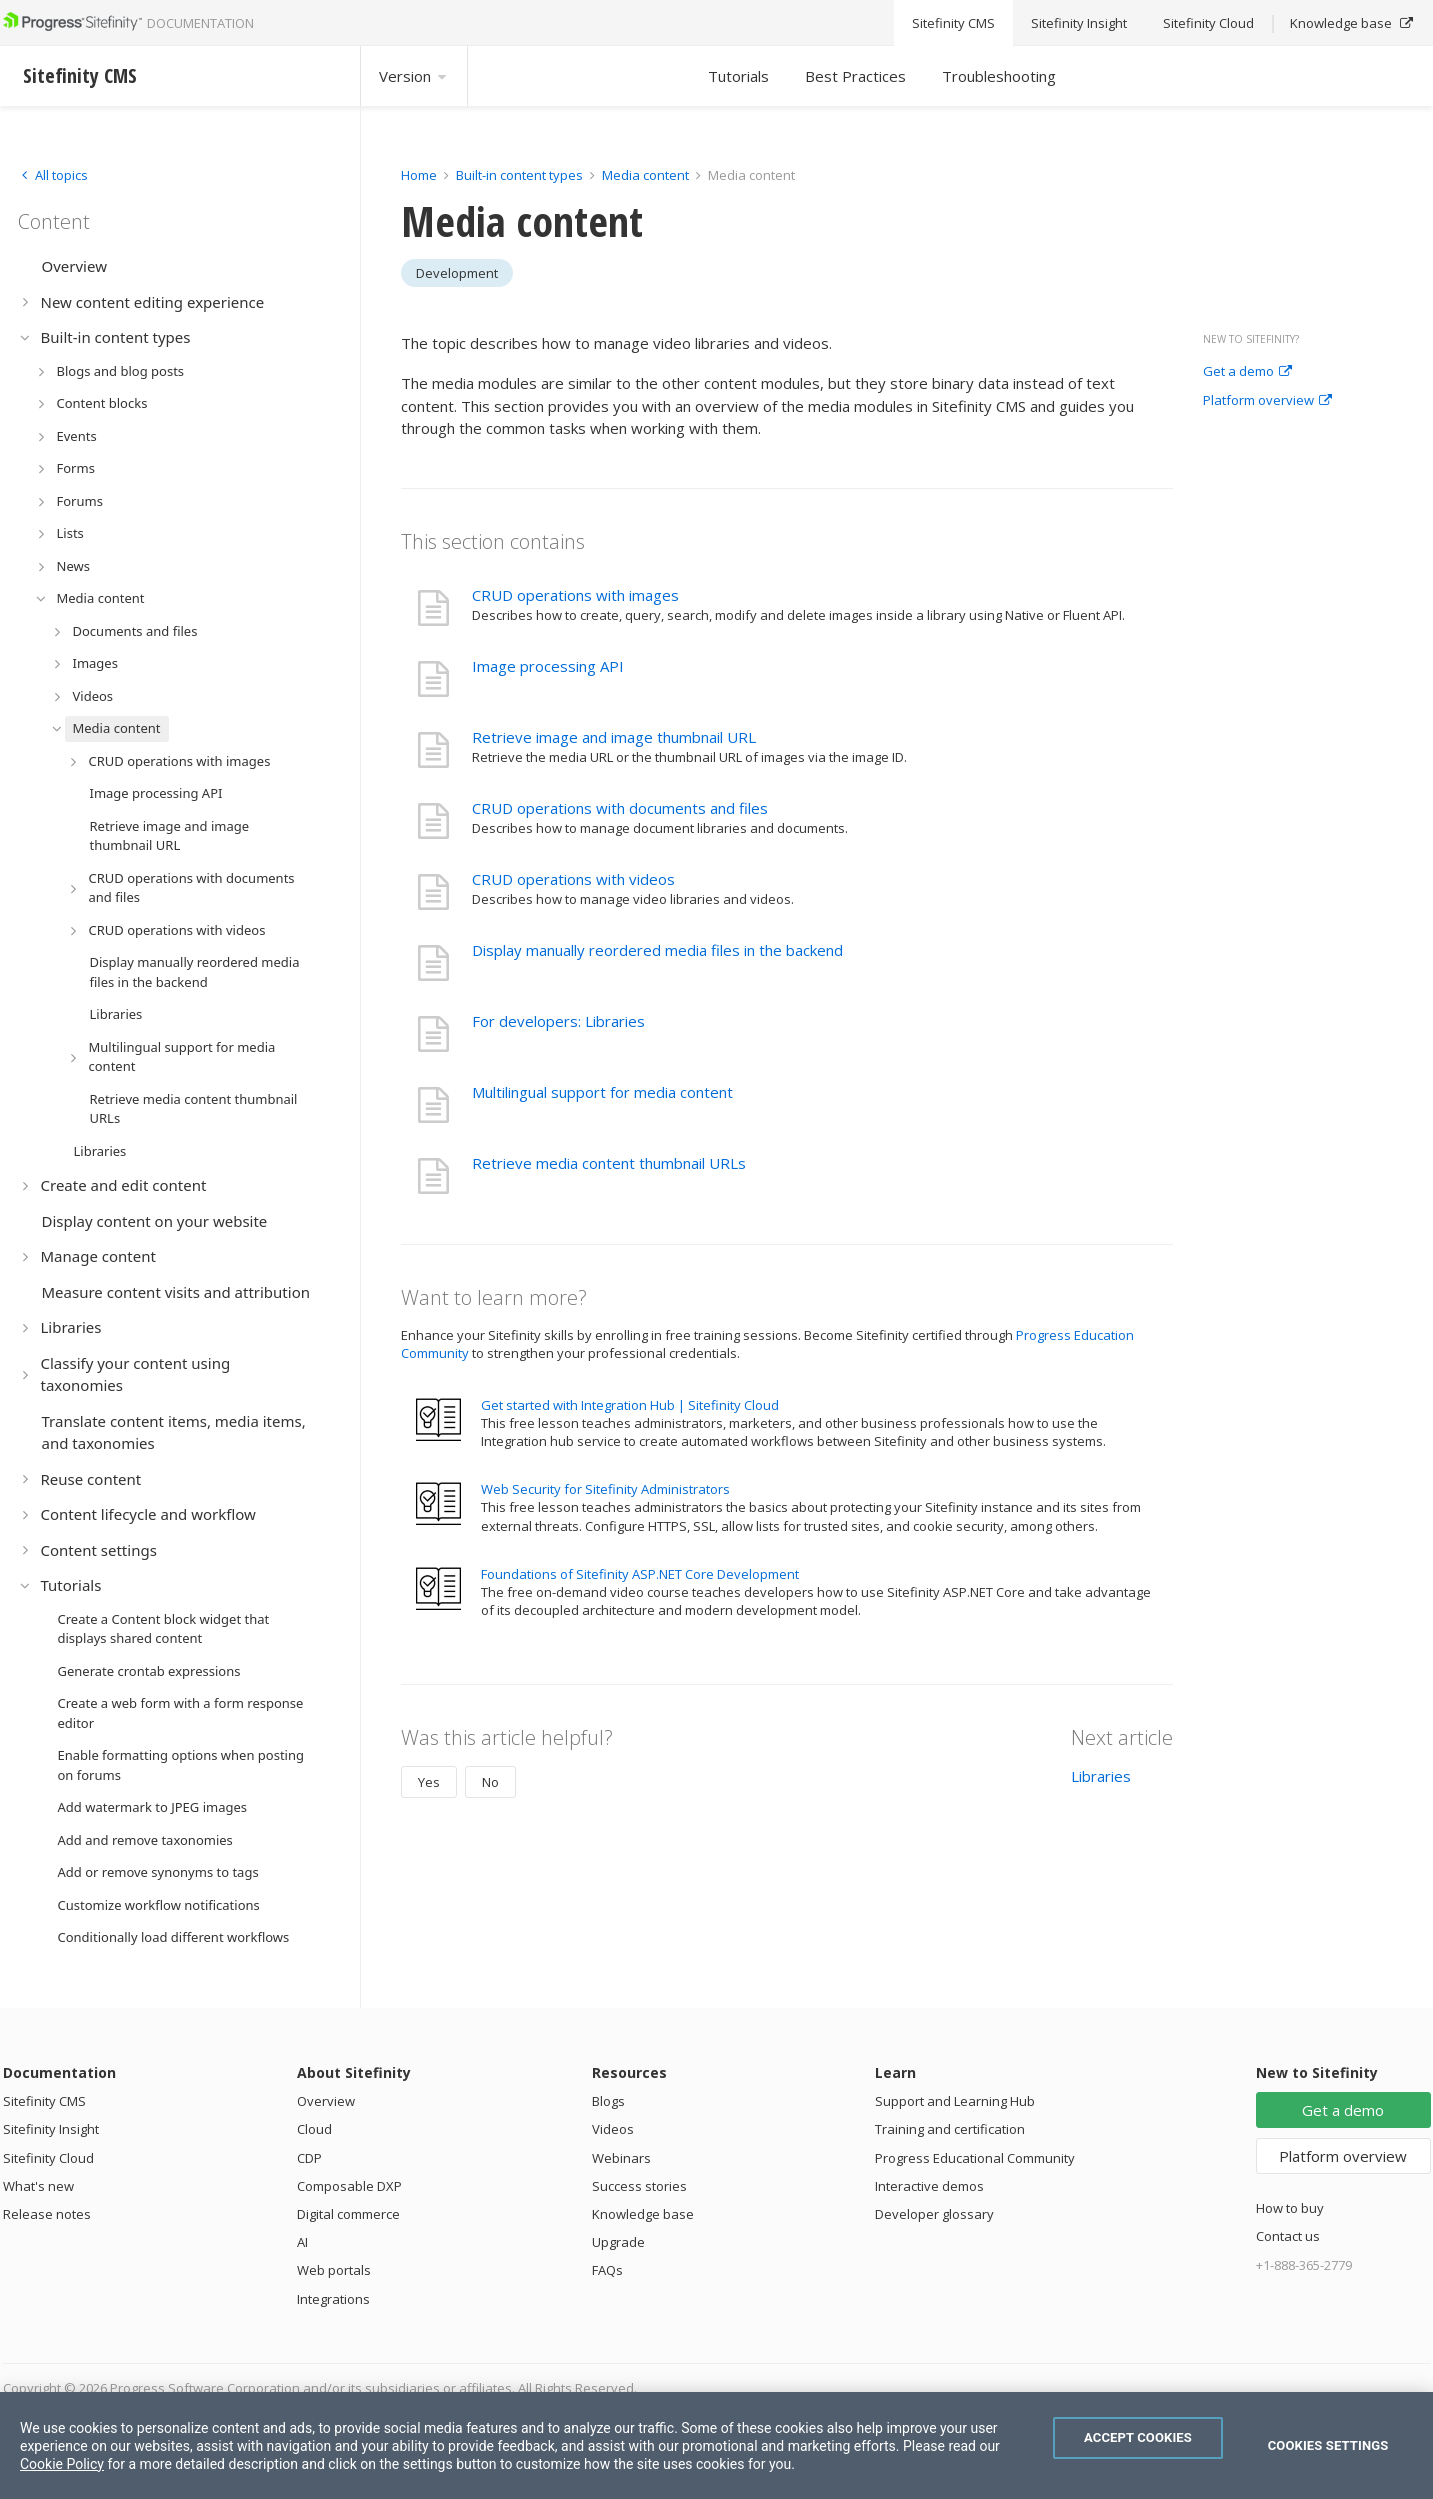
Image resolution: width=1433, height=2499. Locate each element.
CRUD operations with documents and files (620, 808)
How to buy (1290, 2208)
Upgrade (618, 2242)
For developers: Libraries (558, 1021)
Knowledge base (643, 2214)
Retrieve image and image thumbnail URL (614, 737)
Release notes (47, 2214)
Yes (429, 1782)
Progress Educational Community (975, 2158)
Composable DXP (349, 2186)
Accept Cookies (1138, 2437)
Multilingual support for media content (602, 1092)
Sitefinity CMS (44, 2101)
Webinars (621, 2158)
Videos (613, 2129)
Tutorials (738, 76)
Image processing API (548, 666)
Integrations (333, 2299)
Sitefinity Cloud (48, 2158)
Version (414, 76)
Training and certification (950, 2129)
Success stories (639, 2186)
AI (302, 2242)
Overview (326, 2101)
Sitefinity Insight (51, 2129)
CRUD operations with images (575, 595)
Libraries (1101, 1776)
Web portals (334, 2270)
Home (419, 175)
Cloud (314, 2129)
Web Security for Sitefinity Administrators (605, 1489)
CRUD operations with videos (573, 879)
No (490, 1782)
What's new (38, 2186)
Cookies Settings (1328, 2445)
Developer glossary (934, 2214)
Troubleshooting (999, 76)
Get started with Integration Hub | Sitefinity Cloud (630, 1405)
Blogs (608, 2101)
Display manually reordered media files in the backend (657, 950)
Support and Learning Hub (955, 2101)
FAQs (607, 2270)
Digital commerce (348, 2214)
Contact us (1288, 2236)
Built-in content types (519, 175)
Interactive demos (929, 2186)
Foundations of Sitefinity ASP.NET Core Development (640, 1574)
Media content (645, 175)
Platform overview (1267, 401)
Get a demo (1247, 372)
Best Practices (855, 76)
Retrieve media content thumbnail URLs (609, 1163)
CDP (309, 2158)
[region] (716, 2445)
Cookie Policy (62, 2464)
